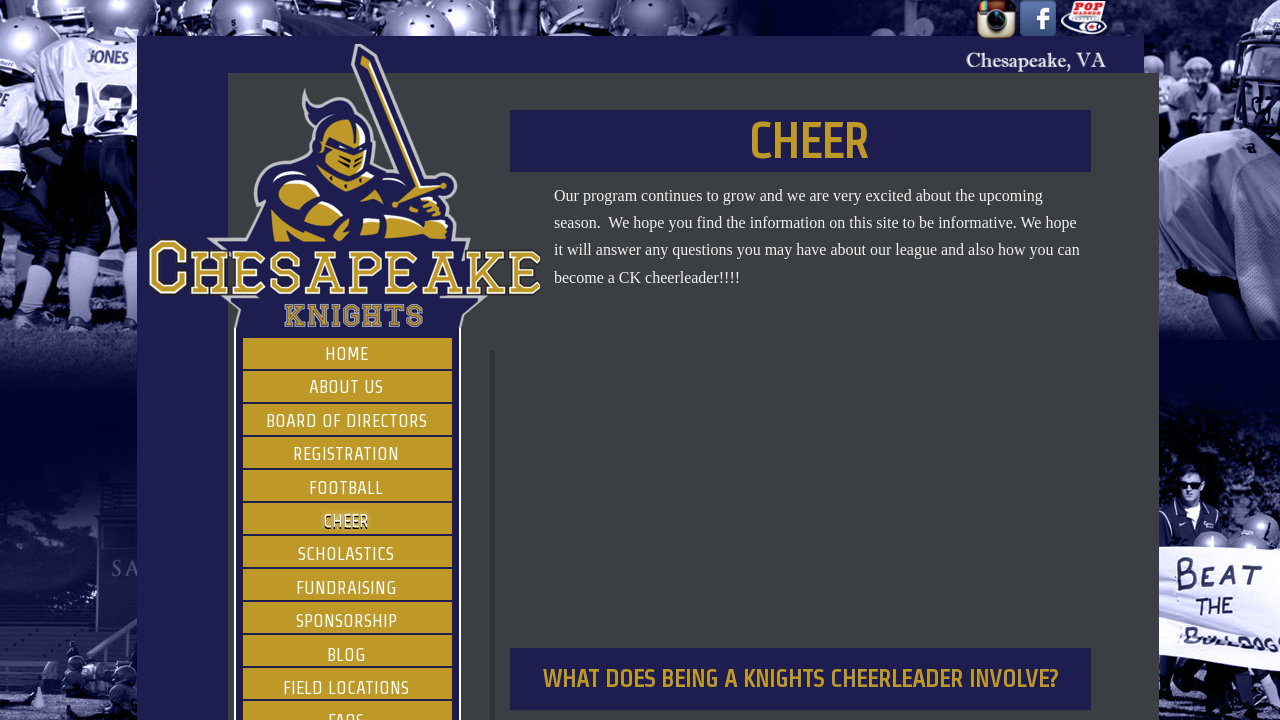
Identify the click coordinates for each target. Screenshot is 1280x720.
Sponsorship (346, 620)
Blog (346, 654)
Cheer (346, 520)
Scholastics (346, 553)
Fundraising (346, 587)
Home (346, 353)
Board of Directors (346, 420)
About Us (346, 386)
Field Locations (346, 687)
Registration (346, 453)
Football (346, 487)
